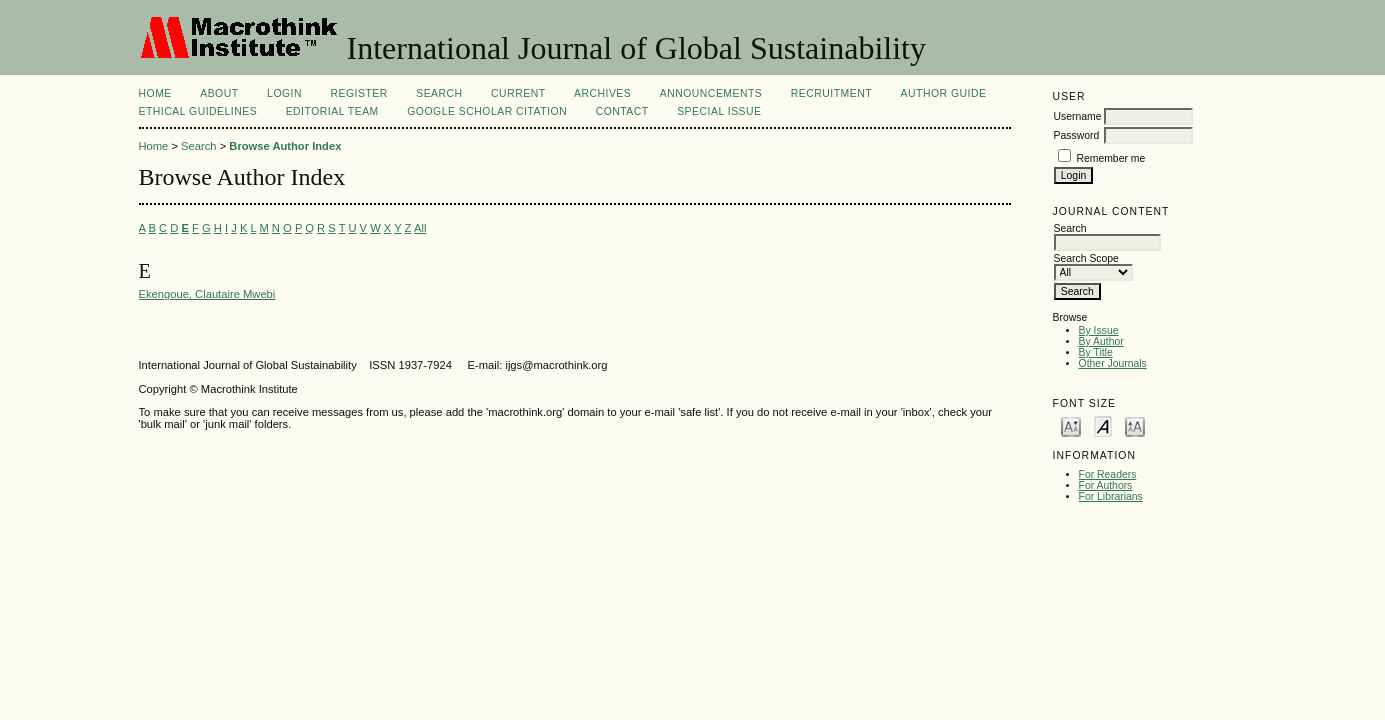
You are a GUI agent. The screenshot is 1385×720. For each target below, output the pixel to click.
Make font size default (1103, 425)
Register (358, 93)
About (219, 93)
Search (439, 93)
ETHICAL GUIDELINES (198, 111)
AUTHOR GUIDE (944, 93)
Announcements (711, 93)
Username (1078, 116)
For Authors (1106, 485)
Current (518, 93)
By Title (1096, 352)
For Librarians (1111, 496)
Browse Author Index (285, 146)
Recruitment (831, 93)
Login (284, 93)
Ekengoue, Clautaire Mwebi (207, 294)
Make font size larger (1135, 425)
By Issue (1099, 330)
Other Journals (1113, 363)
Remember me (1111, 158)
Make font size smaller (1071, 425)
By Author (1101, 341)
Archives (602, 93)
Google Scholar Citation (487, 111)
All (420, 228)
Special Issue (719, 111)
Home (155, 93)
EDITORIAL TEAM (332, 111)
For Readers (1108, 474)
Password (1077, 135)
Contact (622, 111)
